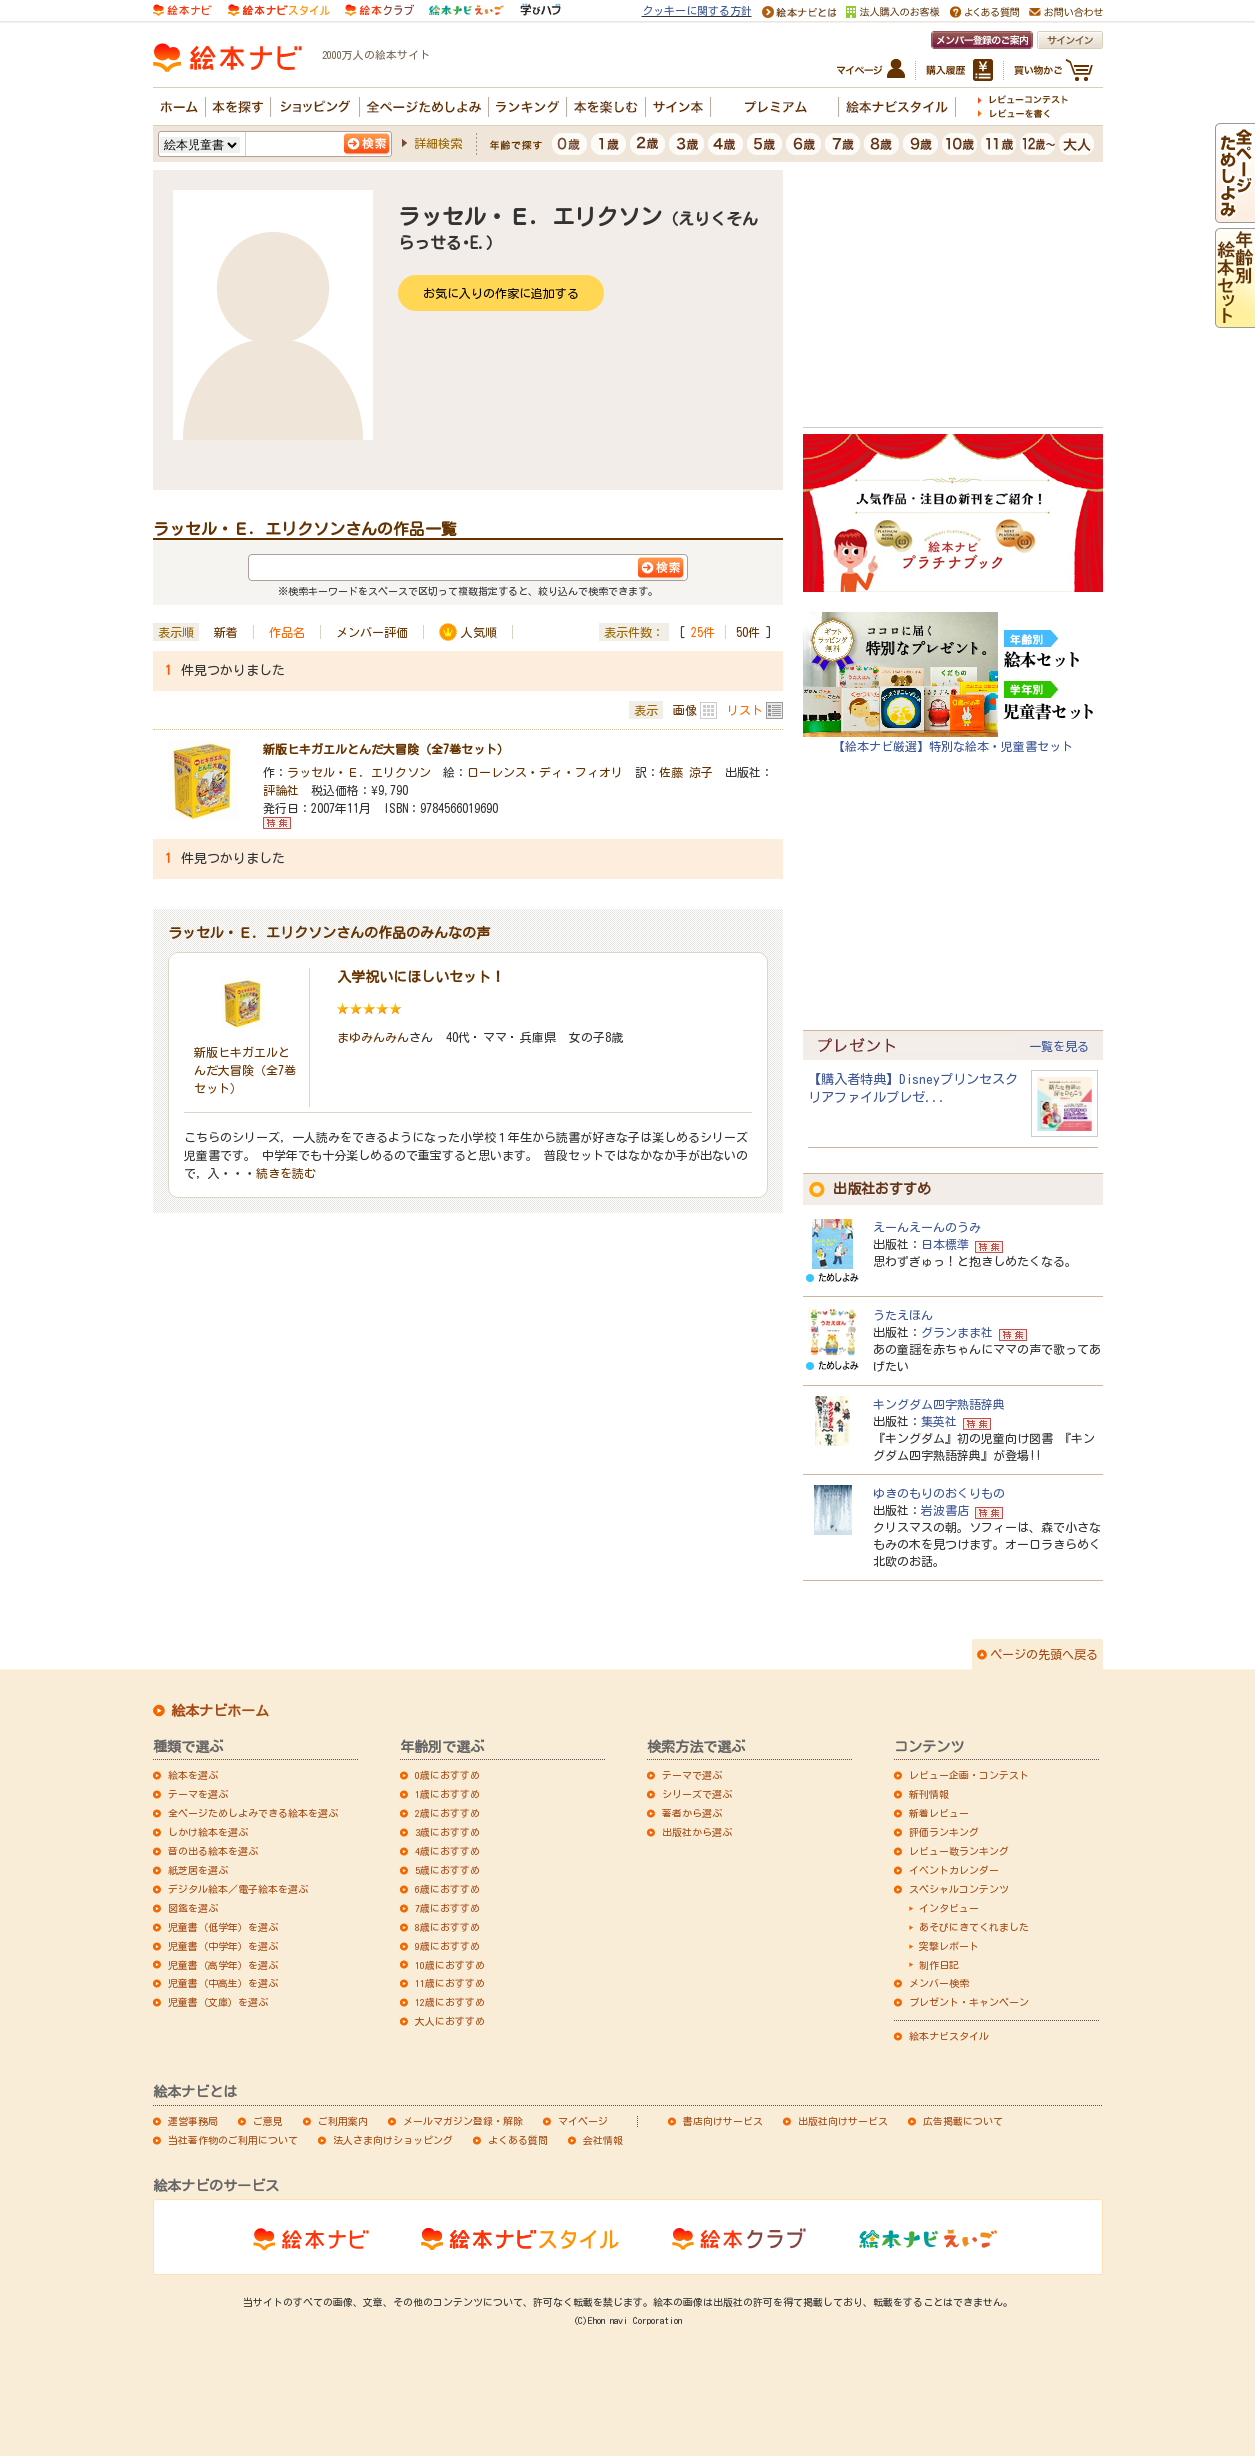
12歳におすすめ (450, 2002)
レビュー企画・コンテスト (969, 1775)
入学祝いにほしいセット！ (421, 977)
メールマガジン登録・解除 (463, 2121)
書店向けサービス (723, 2121)
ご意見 (268, 2121)
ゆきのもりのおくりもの (939, 1493)
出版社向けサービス (843, 2121)
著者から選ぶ (692, 1813)
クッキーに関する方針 (697, 10)
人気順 (479, 632)
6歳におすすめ (447, 1889)
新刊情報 (929, 1794)
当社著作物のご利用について (233, 2140)
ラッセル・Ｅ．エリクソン (359, 772)
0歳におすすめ (447, 1775)
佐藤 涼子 (686, 772)
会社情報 (603, 2140)
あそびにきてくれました (974, 1927)
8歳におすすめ (447, 1927)
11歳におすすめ (450, 1983)
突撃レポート (949, 1946)
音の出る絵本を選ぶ (213, 1851)
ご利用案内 (343, 2121)
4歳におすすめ (447, 1851)
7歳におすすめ (447, 1908)
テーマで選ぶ (692, 1775)
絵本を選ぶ (193, 1775)
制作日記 (939, 1965)
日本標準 (945, 1244)
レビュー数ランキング (959, 1851)
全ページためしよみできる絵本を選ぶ (253, 1813)
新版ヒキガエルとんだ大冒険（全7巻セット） (386, 749)
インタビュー (949, 1908)
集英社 (939, 1421)
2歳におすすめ (447, 1813)
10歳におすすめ (450, 1965)
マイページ (583, 2121)
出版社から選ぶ (697, 1832)
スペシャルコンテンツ (959, 1889)
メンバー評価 (372, 632)
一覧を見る (1059, 1046)
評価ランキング (944, 1832)
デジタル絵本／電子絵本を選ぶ (238, 1889)
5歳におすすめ (447, 1870)
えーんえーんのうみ (927, 1227)
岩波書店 (945, 1510)
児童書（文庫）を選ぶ (218, 2002)
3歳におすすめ (447, 1832)
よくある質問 (518, 2140)
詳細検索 (438, 143)
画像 (685, 710)
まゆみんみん (373, 1037)
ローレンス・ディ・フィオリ (545, 772)
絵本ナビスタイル (949, 2036)
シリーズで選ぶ (697, 1794)
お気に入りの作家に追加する (501, 293)
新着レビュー (939, 1813)
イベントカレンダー (954, 1870)
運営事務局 (193, 2121)
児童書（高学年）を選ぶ (223, 1965)
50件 (748, 632)
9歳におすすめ (447, 1946)
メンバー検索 (939, 1983)
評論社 (281, 790)
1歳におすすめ (447, 1794)
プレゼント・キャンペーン (969, 2002)
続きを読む (286, 1173)
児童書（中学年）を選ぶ (223, 1946)
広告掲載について (963, 2121)
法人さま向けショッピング (393, 2140)
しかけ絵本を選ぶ (208, 1832)
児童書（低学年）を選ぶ (223, 1927)
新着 (226, 632)
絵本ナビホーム (220, 1711)
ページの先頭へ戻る (1044, 1654)
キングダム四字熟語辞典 (939, 1404)
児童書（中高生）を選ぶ (223, 1983)
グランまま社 (957, 1332)
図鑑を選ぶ (193, 1908)
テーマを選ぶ (198, 1794)
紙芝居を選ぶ (198, 1870)
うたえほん (903, 1315)
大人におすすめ (450, 2021)
